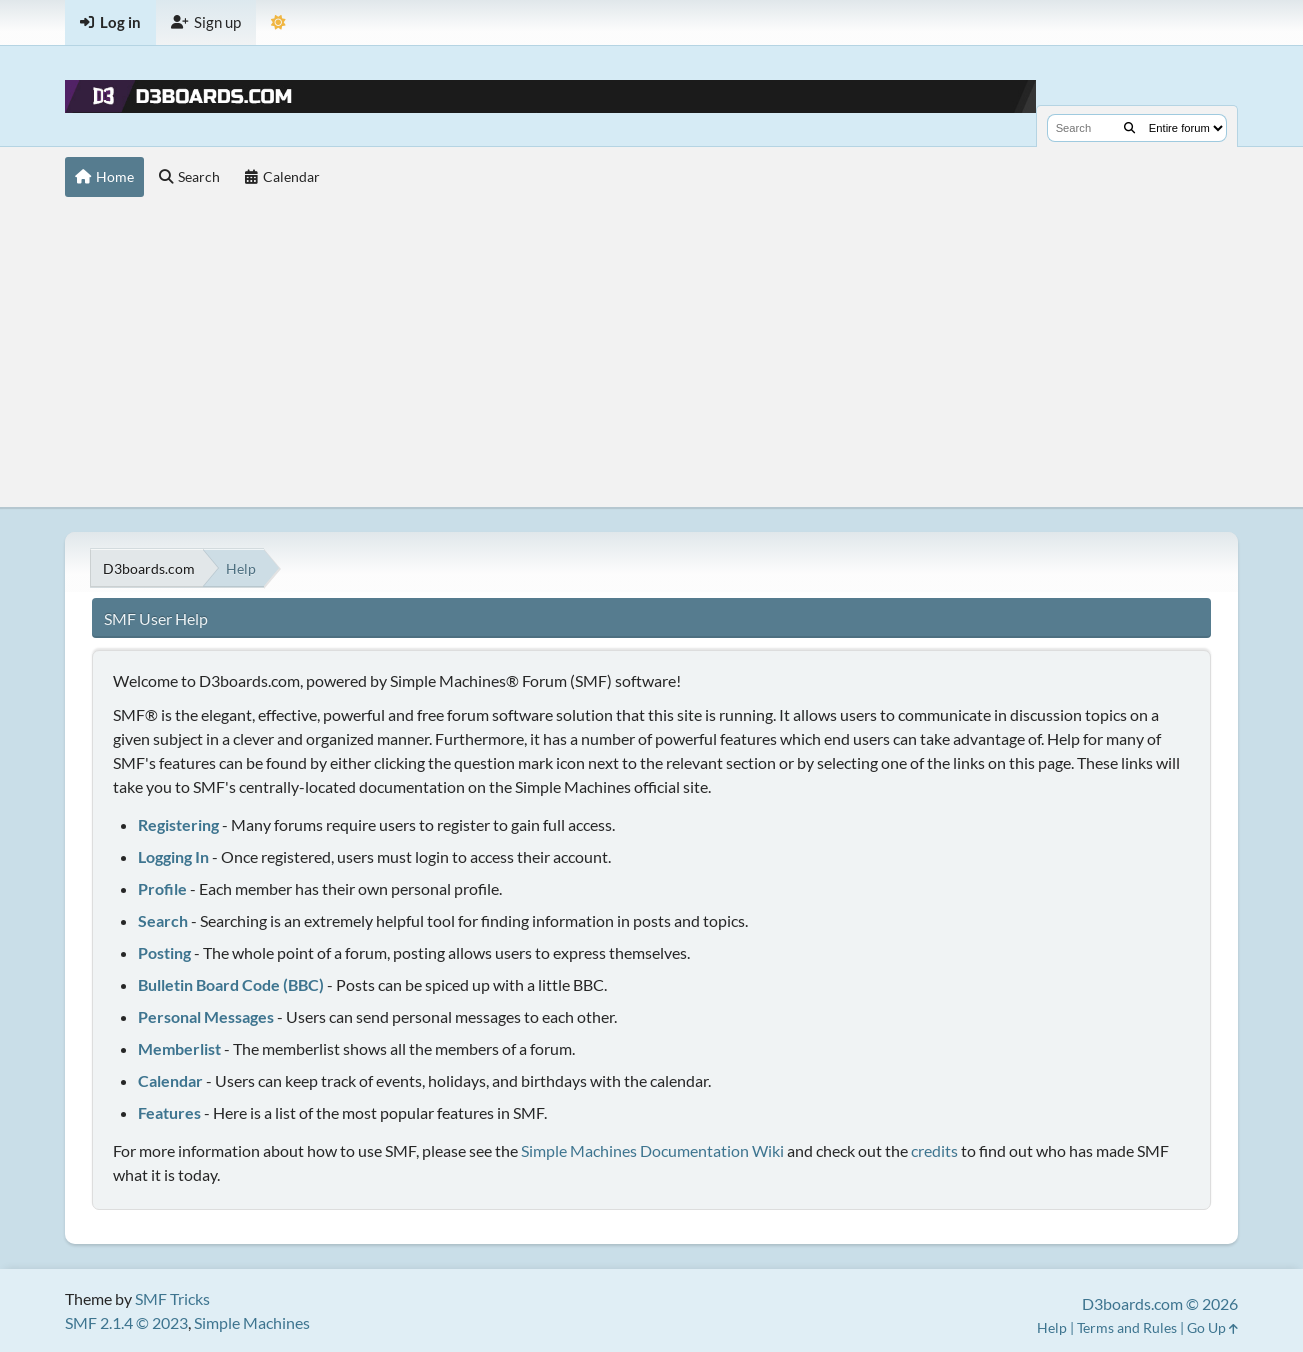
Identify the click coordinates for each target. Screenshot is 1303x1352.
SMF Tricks (172, 1298)
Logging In (173, 856)
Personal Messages (206, 1016)
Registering (178, 824)
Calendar (170, 1080)
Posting (164, 952)
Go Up (1212, 1327)
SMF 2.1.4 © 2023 (126, 1322)
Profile (162, 888)
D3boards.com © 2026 (1160, 1303)
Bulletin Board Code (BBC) (231, 984)
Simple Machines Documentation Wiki (652, 1150)
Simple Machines (252, 1322)
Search (163, 920)
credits (934, 1150)
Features (169, 1112)
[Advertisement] (651, 357)
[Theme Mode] (278, 22)
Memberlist (179, 1048)
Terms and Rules (1127, 1327)
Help (1052, 1327)
